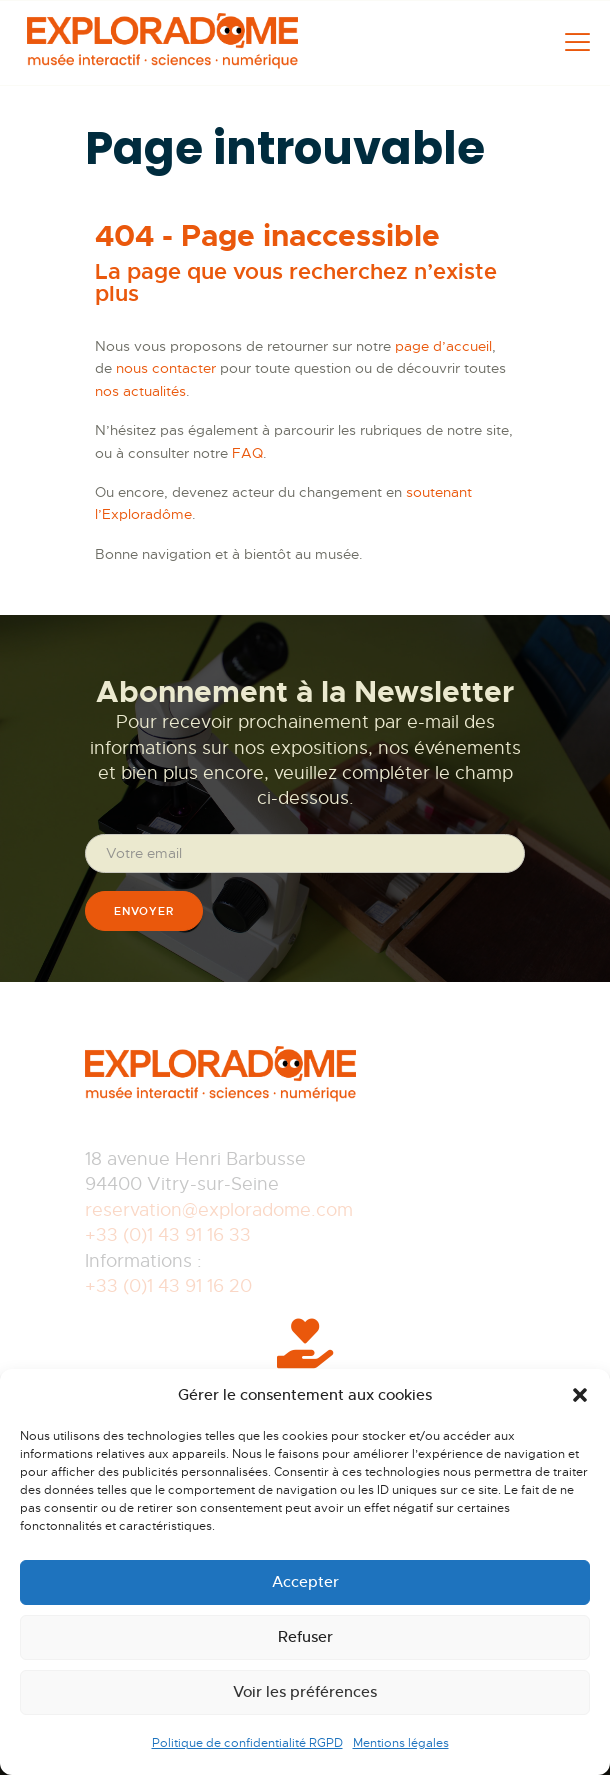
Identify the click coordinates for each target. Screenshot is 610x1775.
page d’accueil (443, 346)
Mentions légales (401, 1743)
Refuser (305, 1636)
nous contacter (166, 368)
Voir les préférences (305, 1691)
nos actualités (140, 391)
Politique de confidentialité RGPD (247, 1743)
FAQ (247, 453)
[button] (580, 1395)
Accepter (305, 1581)
